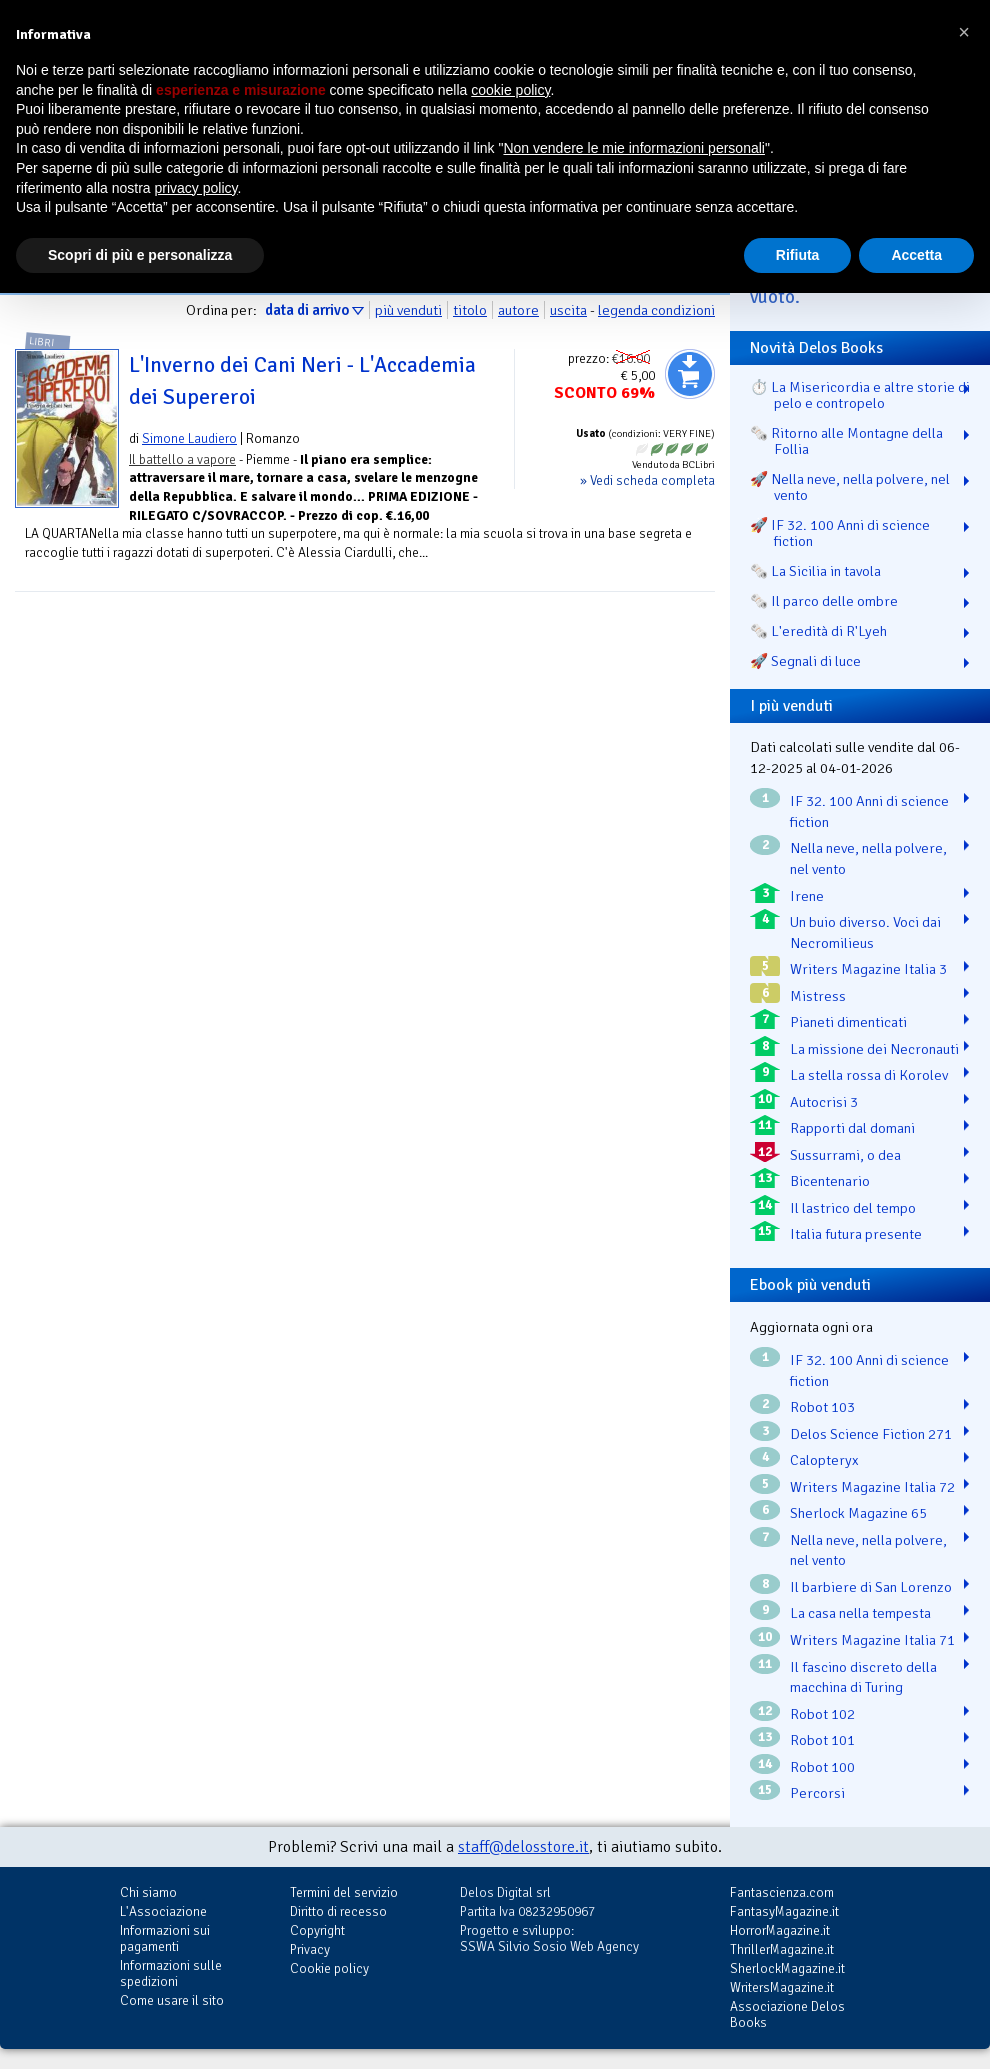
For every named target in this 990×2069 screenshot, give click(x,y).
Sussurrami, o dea (845, 1155)
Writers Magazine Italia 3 (868, 969)
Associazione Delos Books (787, 2014)
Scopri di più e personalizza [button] (140, 255)
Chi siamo (148, 1892)
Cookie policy (329, 1968)
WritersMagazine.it (782, 1987)
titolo (470, 310)
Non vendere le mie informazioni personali (633, 148)
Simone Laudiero (189, 438)
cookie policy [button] (510, 90)
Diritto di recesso (338, 1911)
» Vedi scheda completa (647, 480)
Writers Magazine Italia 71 (872, 1640)
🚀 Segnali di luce (805, 661)
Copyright (317, 1930)
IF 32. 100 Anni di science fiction (869, 811)
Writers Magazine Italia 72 (872, 1487)
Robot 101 (822, 1740)
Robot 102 (822, 1714)
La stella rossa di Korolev (869, 1075)
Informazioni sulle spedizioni (171, 1973)
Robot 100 (822, 1767)
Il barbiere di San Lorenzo (871, 1587)
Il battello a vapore (182, 459)
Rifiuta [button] (798, 255)
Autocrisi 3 (824, 1102)
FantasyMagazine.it (784, 1911)
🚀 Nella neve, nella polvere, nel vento (850, 487)
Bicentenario (830, 1181)
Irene (807, 896)
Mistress (818, 996)
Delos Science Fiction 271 (871, 1434)
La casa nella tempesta (860, 1613)
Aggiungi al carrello (690, 374)
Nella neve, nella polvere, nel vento (868, 858)
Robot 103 (822, 1407)
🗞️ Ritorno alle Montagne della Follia (846, 441)
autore (518, 310)
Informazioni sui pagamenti (165, 1938)
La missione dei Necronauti (874, 1049)
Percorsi (817, 1793)
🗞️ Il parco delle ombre (824, 601)
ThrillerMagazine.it (782, 1949)
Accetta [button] (916, 255)
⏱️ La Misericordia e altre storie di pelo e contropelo (860, 395)
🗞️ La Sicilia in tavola (815, 571)
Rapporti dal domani (852, 1128)
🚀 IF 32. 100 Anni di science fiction (840, 533)
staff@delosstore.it (523, 1847)
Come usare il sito (172, 2000)
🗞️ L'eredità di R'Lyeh (818, 631)
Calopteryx (824, 1460)
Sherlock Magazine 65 (858, 1513)
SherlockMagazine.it (787, 1968)
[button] (964, 32)
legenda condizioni (656, 310)
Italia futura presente (856, 1234)
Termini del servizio (344, 1892)
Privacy (310, 1949)
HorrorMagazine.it (780, 1930)
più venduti (408, 310)
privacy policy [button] (196, 188)
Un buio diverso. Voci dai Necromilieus (865, 932)
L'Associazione (163, 1911)
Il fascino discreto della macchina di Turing (863, 1677)
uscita (568, 310)
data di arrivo (307, 310)
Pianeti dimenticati (848, 1022)
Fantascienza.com (782, 1892)
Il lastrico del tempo (853, 1208)
